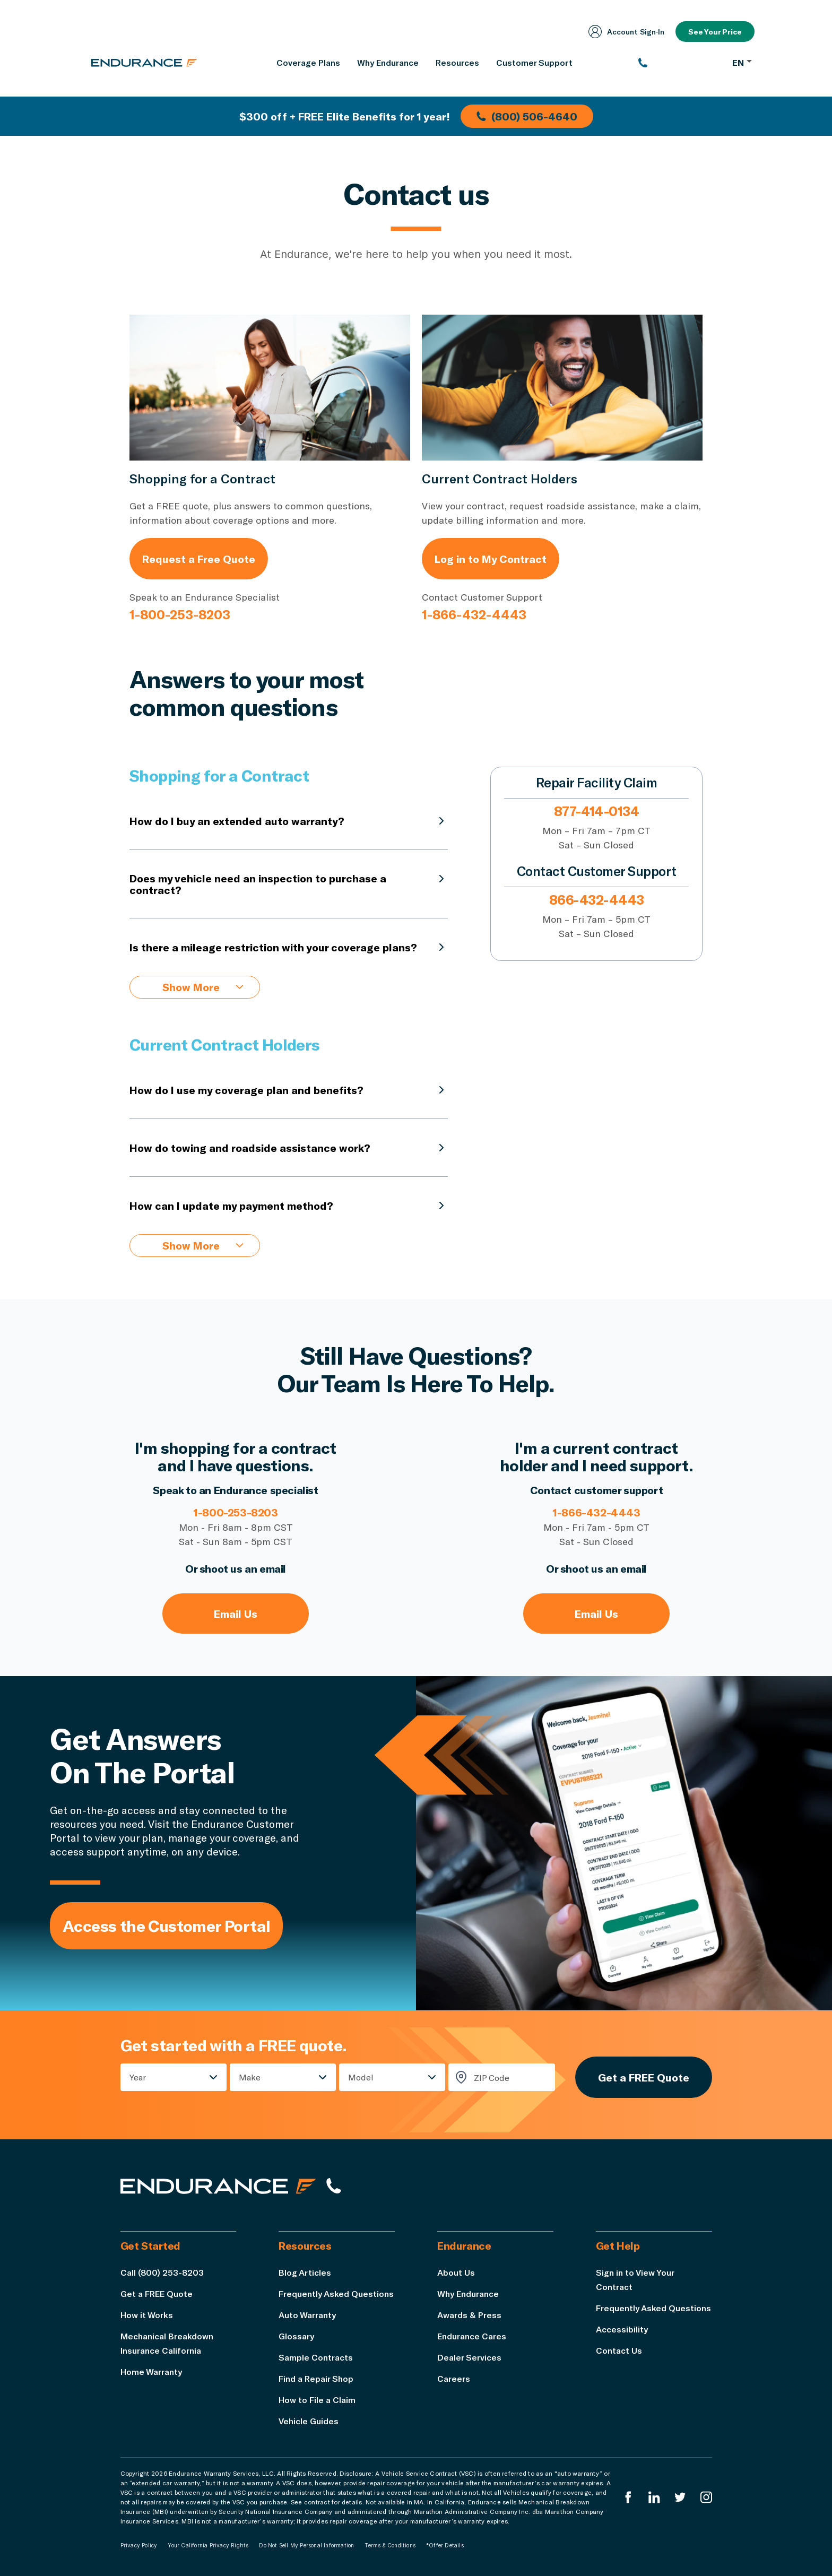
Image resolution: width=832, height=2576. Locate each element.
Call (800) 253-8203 (162, 2272)
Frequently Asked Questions (336, 2293)
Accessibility (622, 2329)
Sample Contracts (316, 2357)
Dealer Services (469, 2357)
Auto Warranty (307, 2315)
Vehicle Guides (309, 2421)
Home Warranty (151, 2371)
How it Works (146, 2315)
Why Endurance (468, 2293)
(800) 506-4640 (526, 116)
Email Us (235, 1613)
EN (742, 62)
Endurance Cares (471, 2336)
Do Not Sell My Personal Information (306, 2545)
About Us (456, 2272)
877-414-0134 (596, 811)
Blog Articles (305, 2272)
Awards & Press (469, 2315)
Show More (203, 987)
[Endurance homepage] (144, 62)
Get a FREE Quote (643, 2077)
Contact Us (619, 2350)
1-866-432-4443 (474, 614)
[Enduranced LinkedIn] (654, 2497)
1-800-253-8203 (179, 614)
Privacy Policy (139, 2545)
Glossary (296, 2336)
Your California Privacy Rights (208, 2545)
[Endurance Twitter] (680, 2497)
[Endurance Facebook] (628, 2497)
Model (361, 2077)
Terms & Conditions (390, 2545)
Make (250, 2077)
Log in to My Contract (491, 558)
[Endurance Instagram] (706, 2497)
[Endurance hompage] (218, 2186)
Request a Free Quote (198, 558)
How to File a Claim (317, 2400)
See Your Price (715, 31)
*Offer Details (445, 2545)
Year (137, 2077)
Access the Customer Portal (166, 1925)
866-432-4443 (596, 899)
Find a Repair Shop (316, 2378)
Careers (453, 2378)
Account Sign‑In (626, 31)
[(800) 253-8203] (680, 62)
